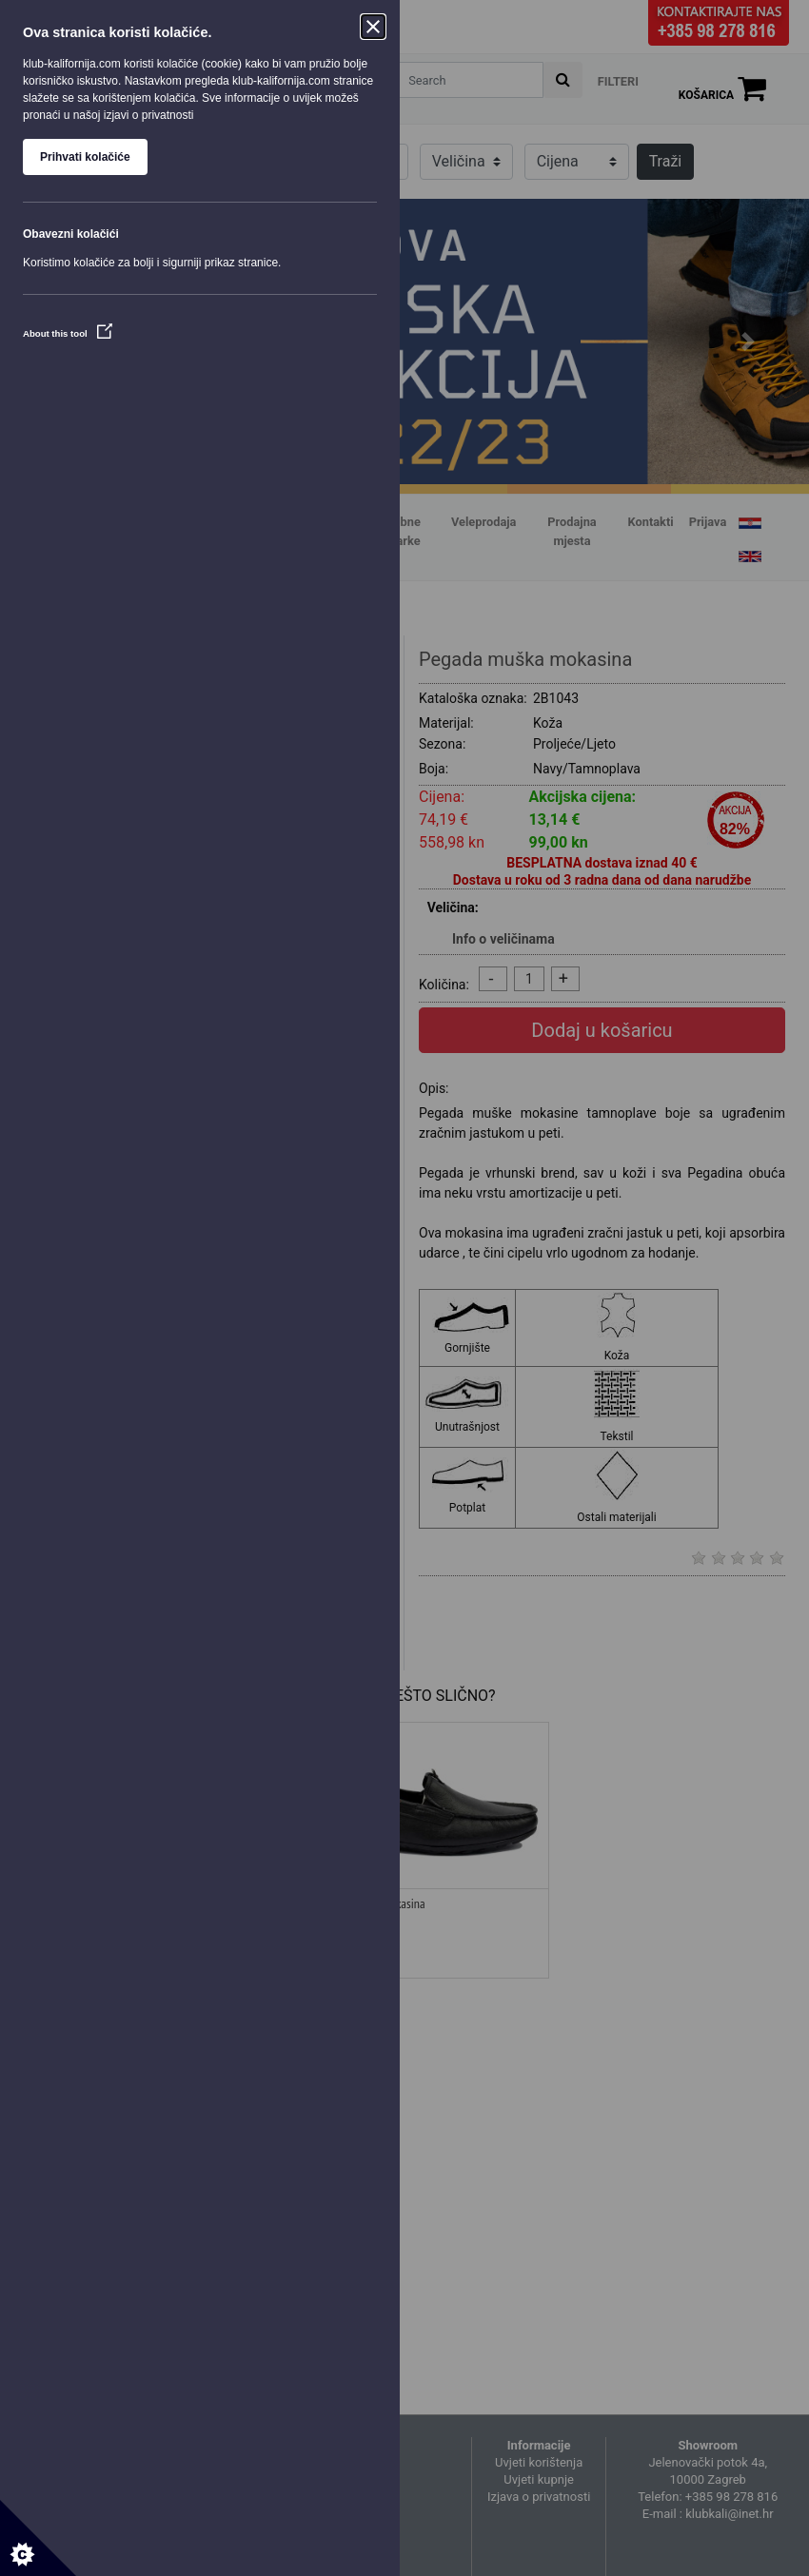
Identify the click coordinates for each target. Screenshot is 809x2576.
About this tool (67, 333)
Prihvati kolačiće (85, 157)
